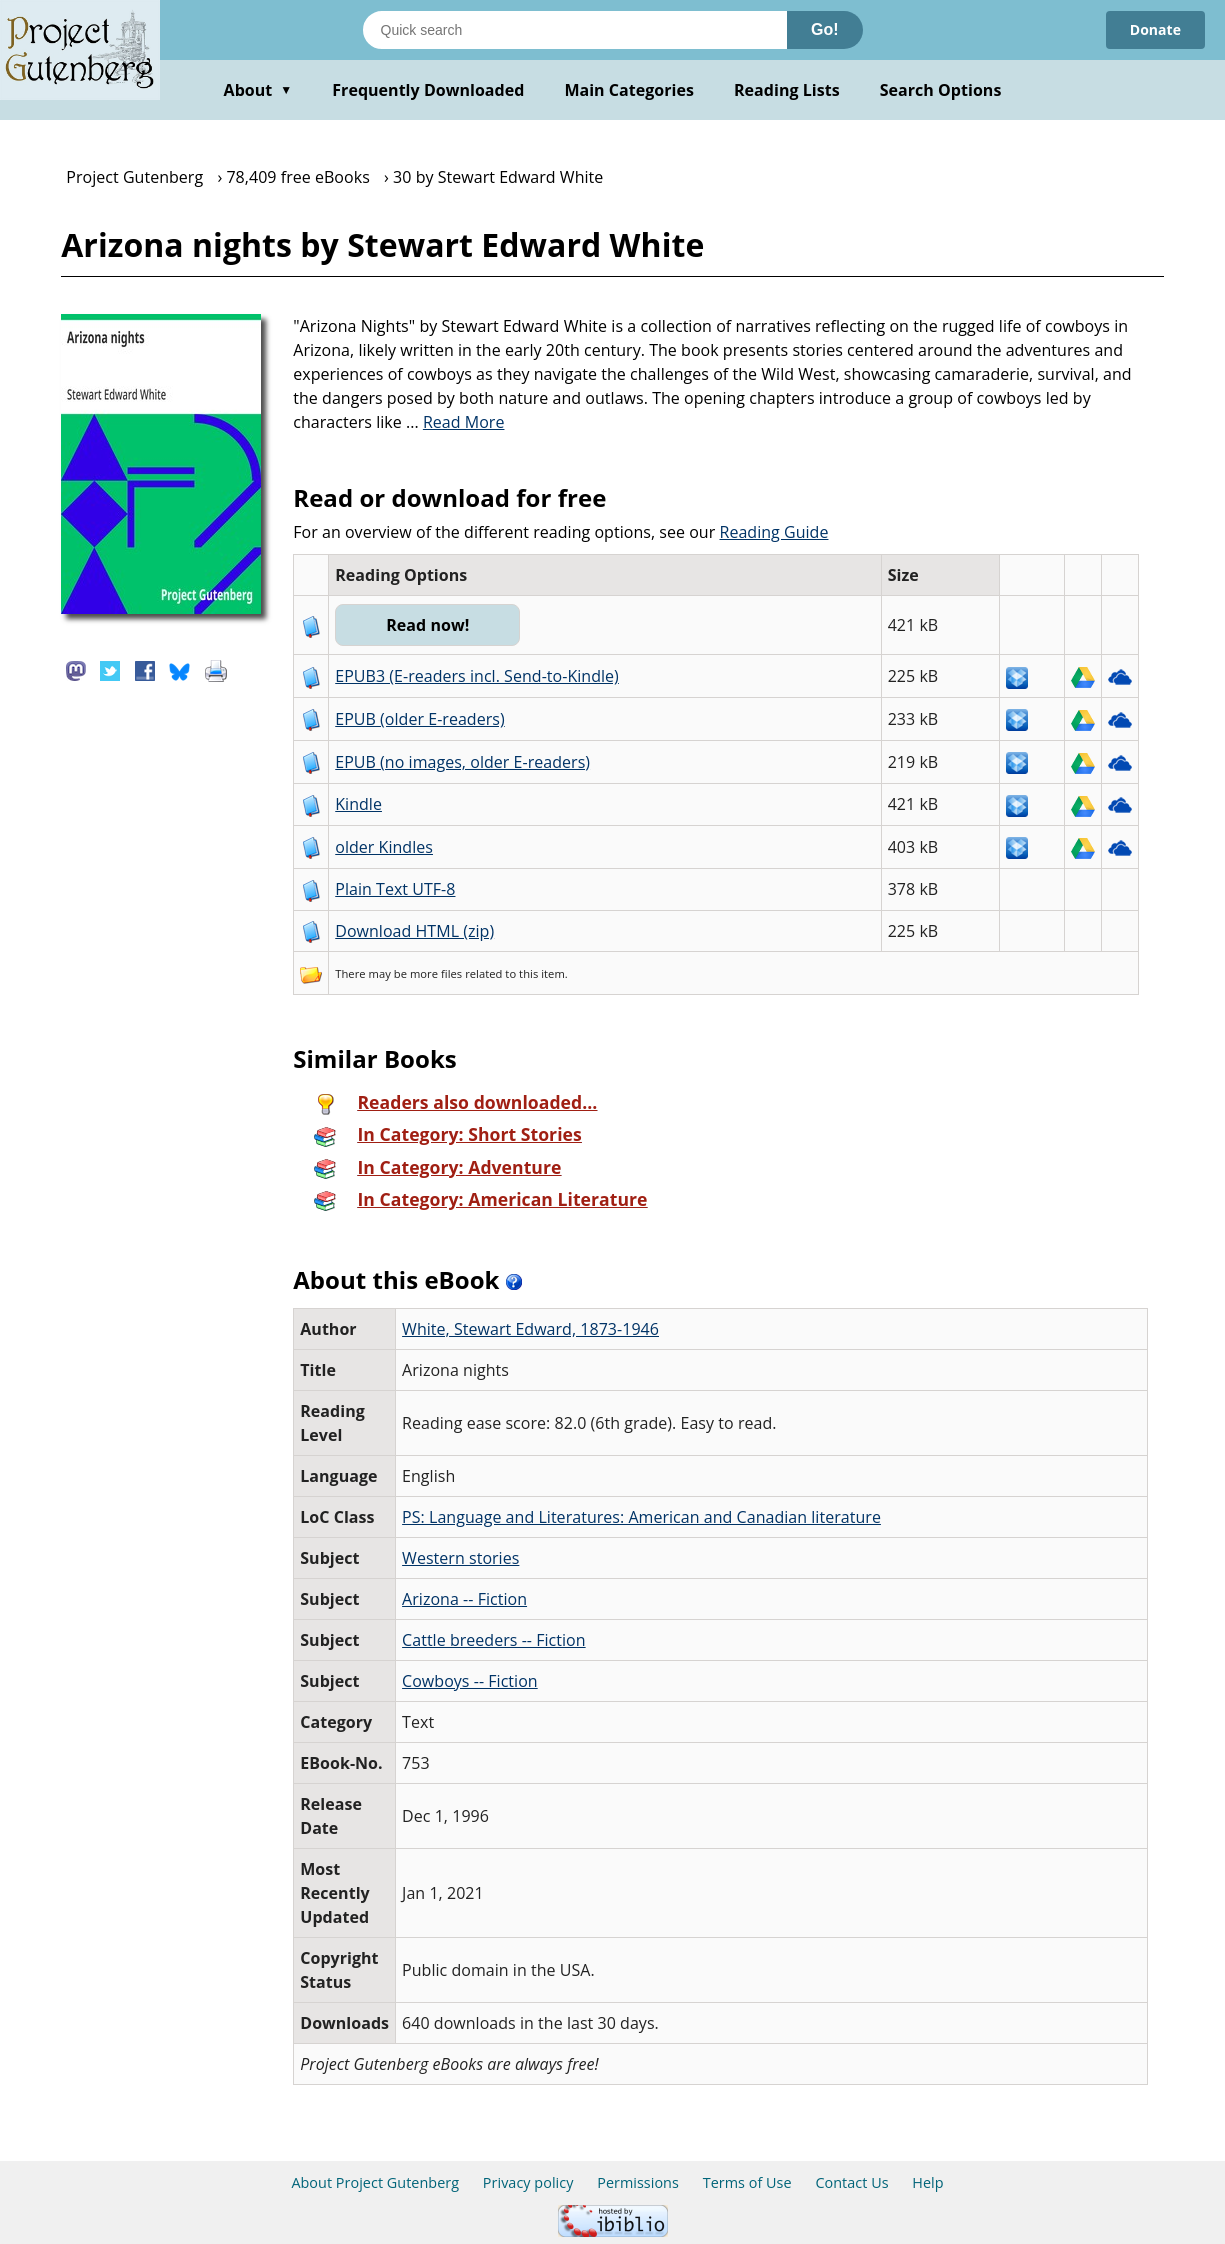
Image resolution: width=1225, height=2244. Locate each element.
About (258, 90)
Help (927, 2182)
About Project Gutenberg (375, 2182)
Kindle (358, 804)
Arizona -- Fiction (464, 1599)
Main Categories (629, 90)
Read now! (427, 625)
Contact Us (851, 2182)
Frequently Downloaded (428, 90)
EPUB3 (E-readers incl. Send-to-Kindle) (477, 676)
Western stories (460, 1558)
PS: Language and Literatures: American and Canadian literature (641, 1517)
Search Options (941, 90)
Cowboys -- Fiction (470, 1681)
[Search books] (575, 30)
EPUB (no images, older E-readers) (462, 762)
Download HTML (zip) (414, 931)
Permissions (638, 2182)
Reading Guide (773, 532)
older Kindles (384, 847)
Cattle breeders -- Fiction (494, 1640)
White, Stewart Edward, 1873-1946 (530, 1329)
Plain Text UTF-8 (395, 889)
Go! (825, 29)
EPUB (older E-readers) (419, 719)
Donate (1155, 29)
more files (436, 973)
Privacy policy (528, 2182)
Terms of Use (747, 2182)
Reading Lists (787, 90)
